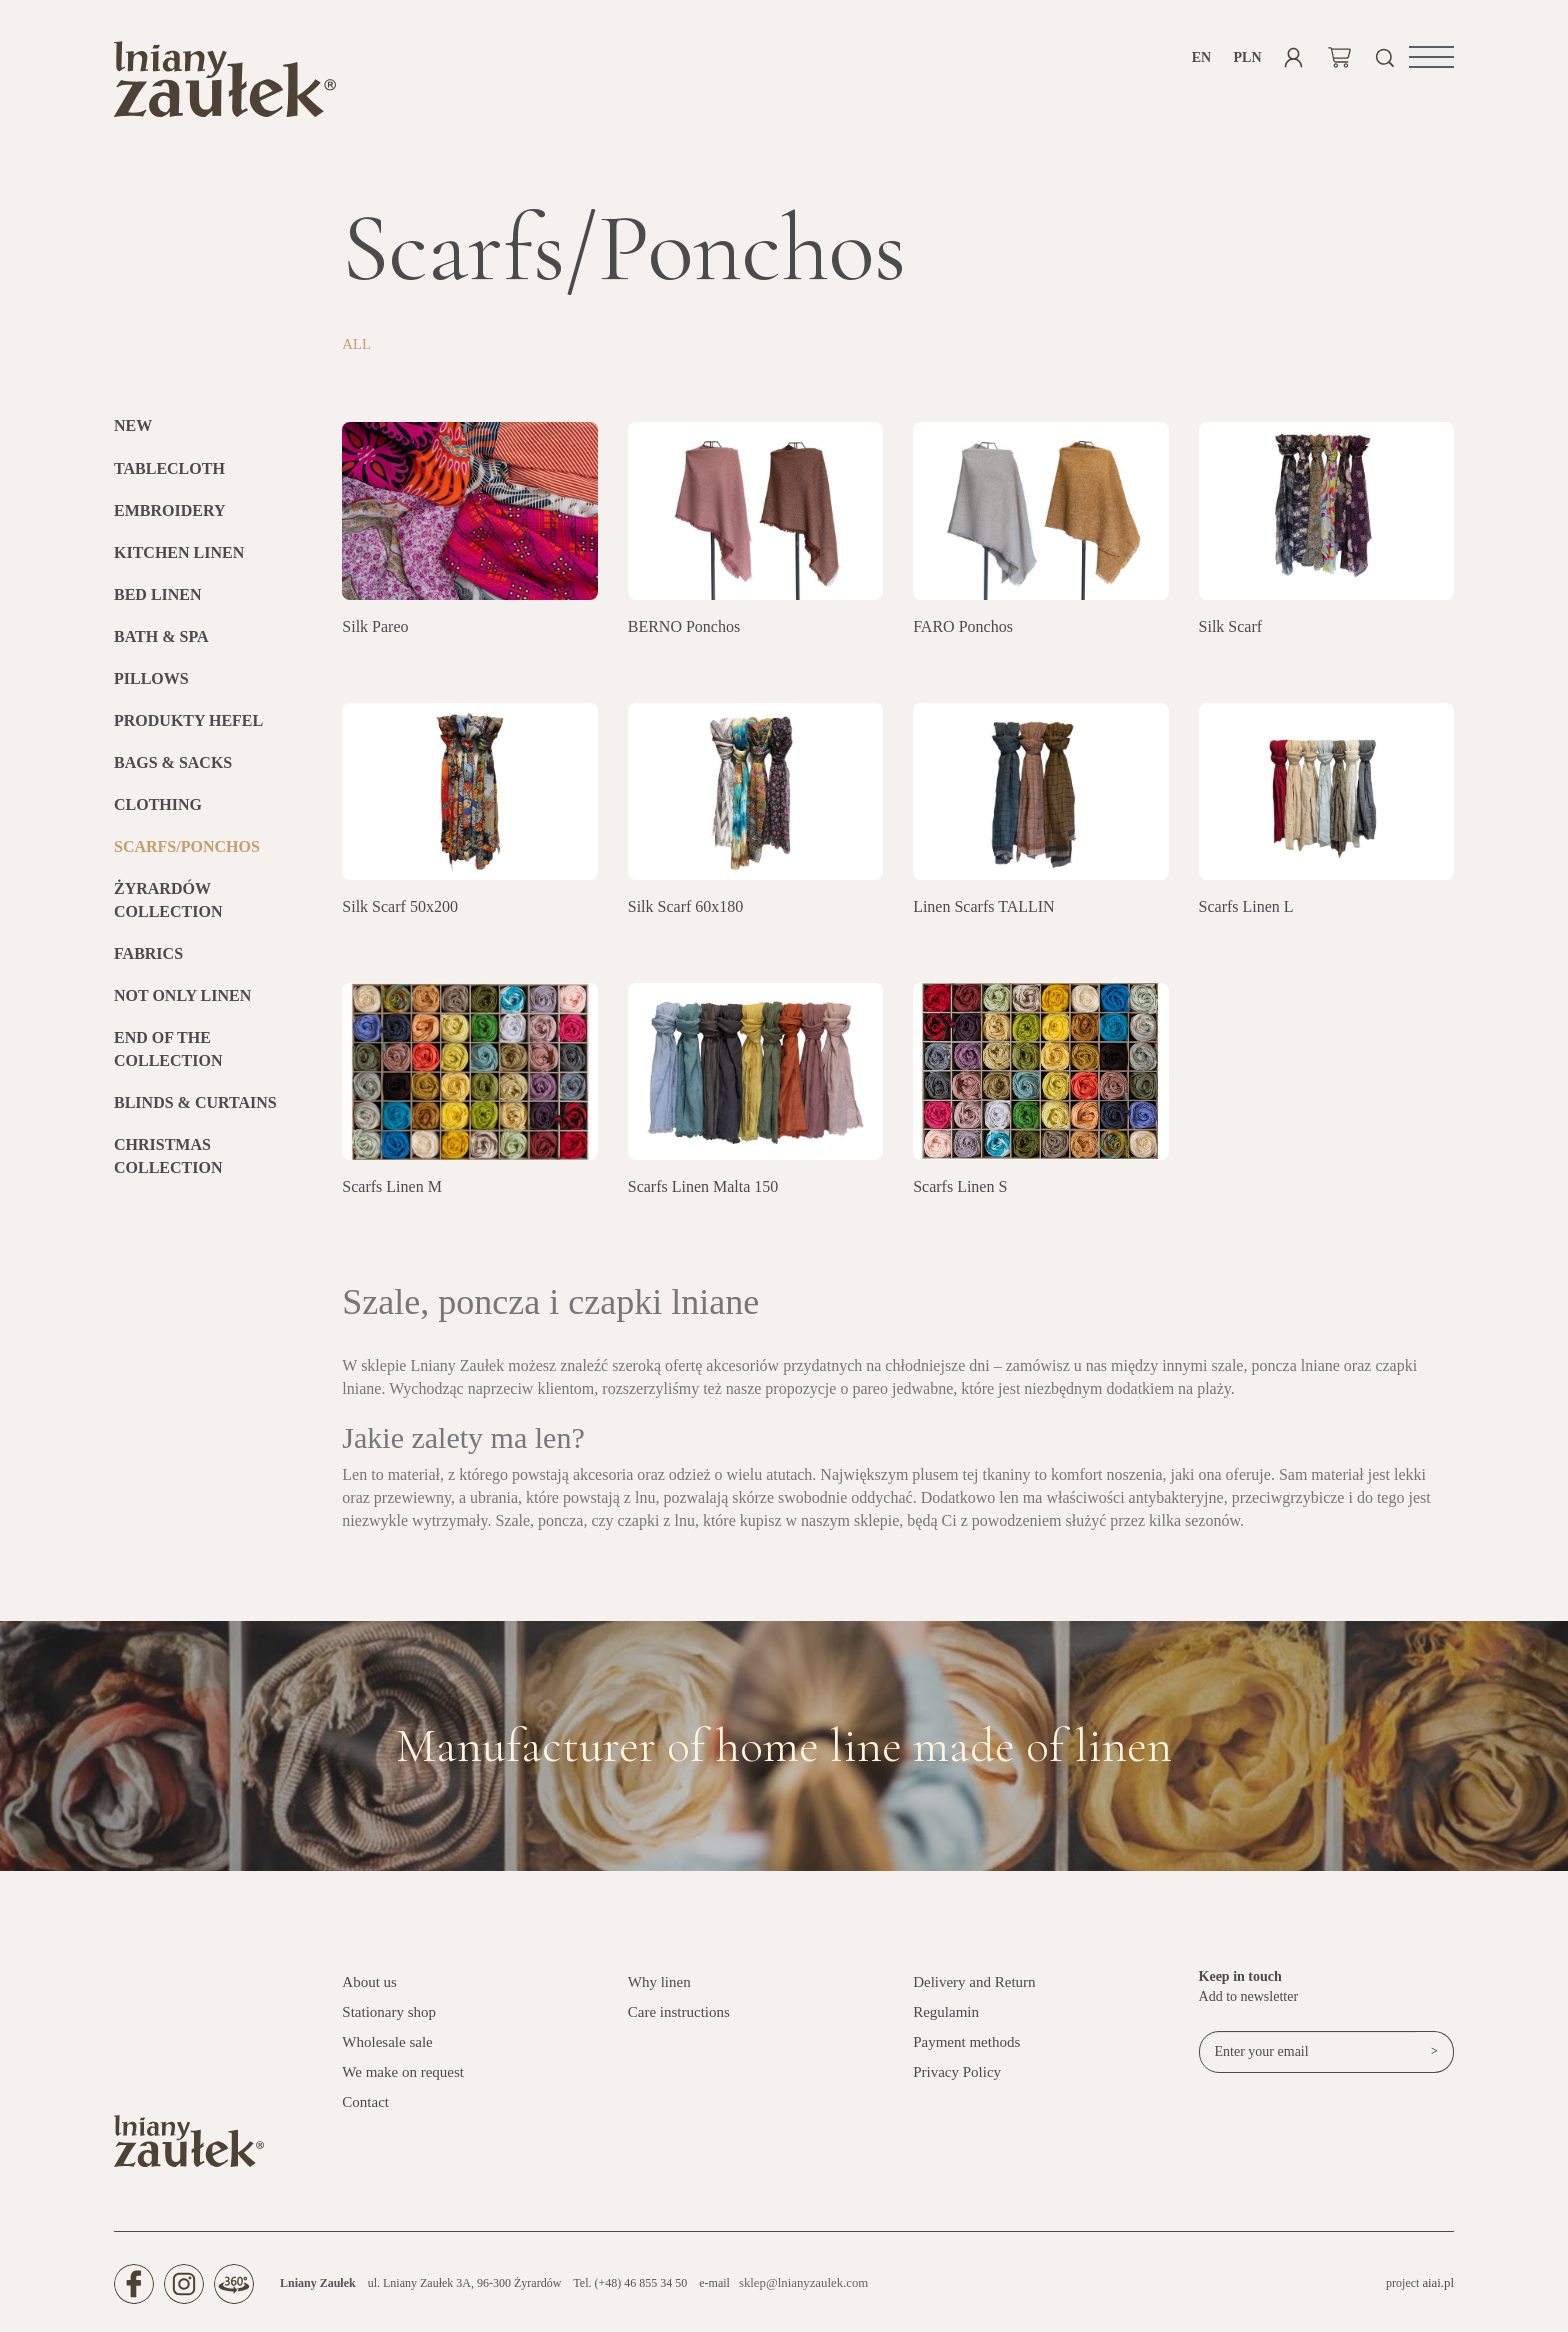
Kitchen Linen (179, 560)
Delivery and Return (974, 1990)
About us (369, 1990)
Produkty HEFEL (188, 728)
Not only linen (182, 1003)
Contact (365, 2110)
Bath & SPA (161, 644)
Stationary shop (389, 2020)
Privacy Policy (957, 2080)
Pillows (151, 686)
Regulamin (946, 2020)
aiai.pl (1439, 2291)
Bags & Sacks (173, 770)
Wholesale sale (387, 2050)
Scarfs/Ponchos (187, 854)
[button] (1431, 57)
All (357, 352)
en (1201, 57)
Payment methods (966, 2050)
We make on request (403, 2080)
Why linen (659, 1990)
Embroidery (169, 518)
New (133, 434)
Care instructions (679, 2020)
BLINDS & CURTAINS (195, 1110)
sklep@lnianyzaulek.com (799, 2291)
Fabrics (148, 961)
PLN (1247, 57)
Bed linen (158, 602)
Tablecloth (169, 476)
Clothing (158, 812)
